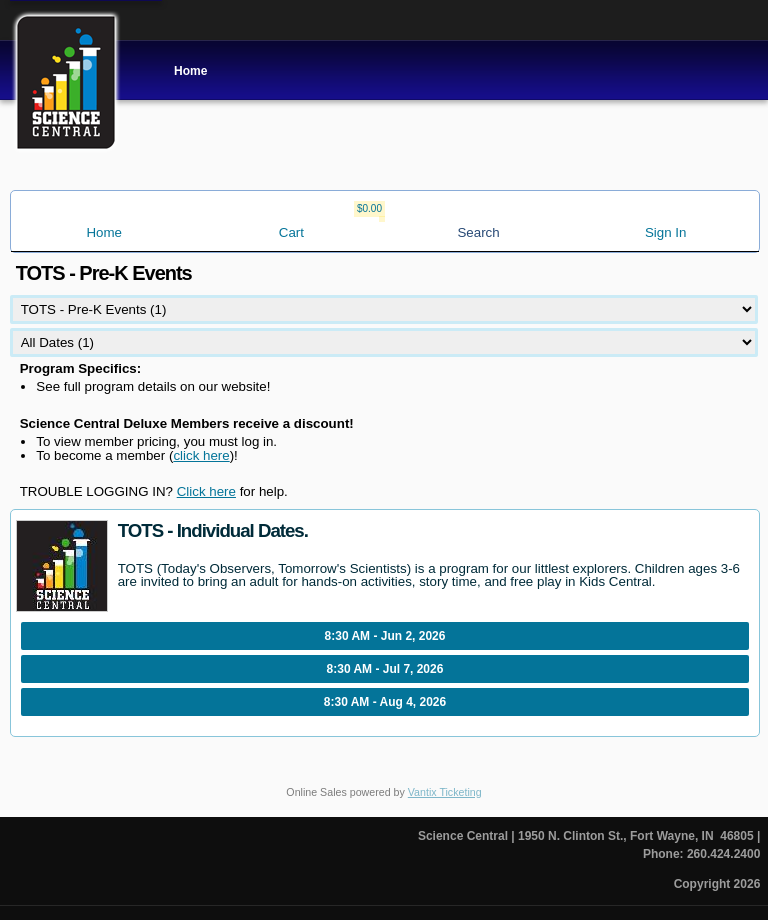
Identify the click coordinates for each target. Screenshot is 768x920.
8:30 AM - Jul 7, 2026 (385, 669)
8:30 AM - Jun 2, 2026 (385, 636)
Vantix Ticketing (445, 792)
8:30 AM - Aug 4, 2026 (385, 702)
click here (201, 455)
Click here (206, 491)
